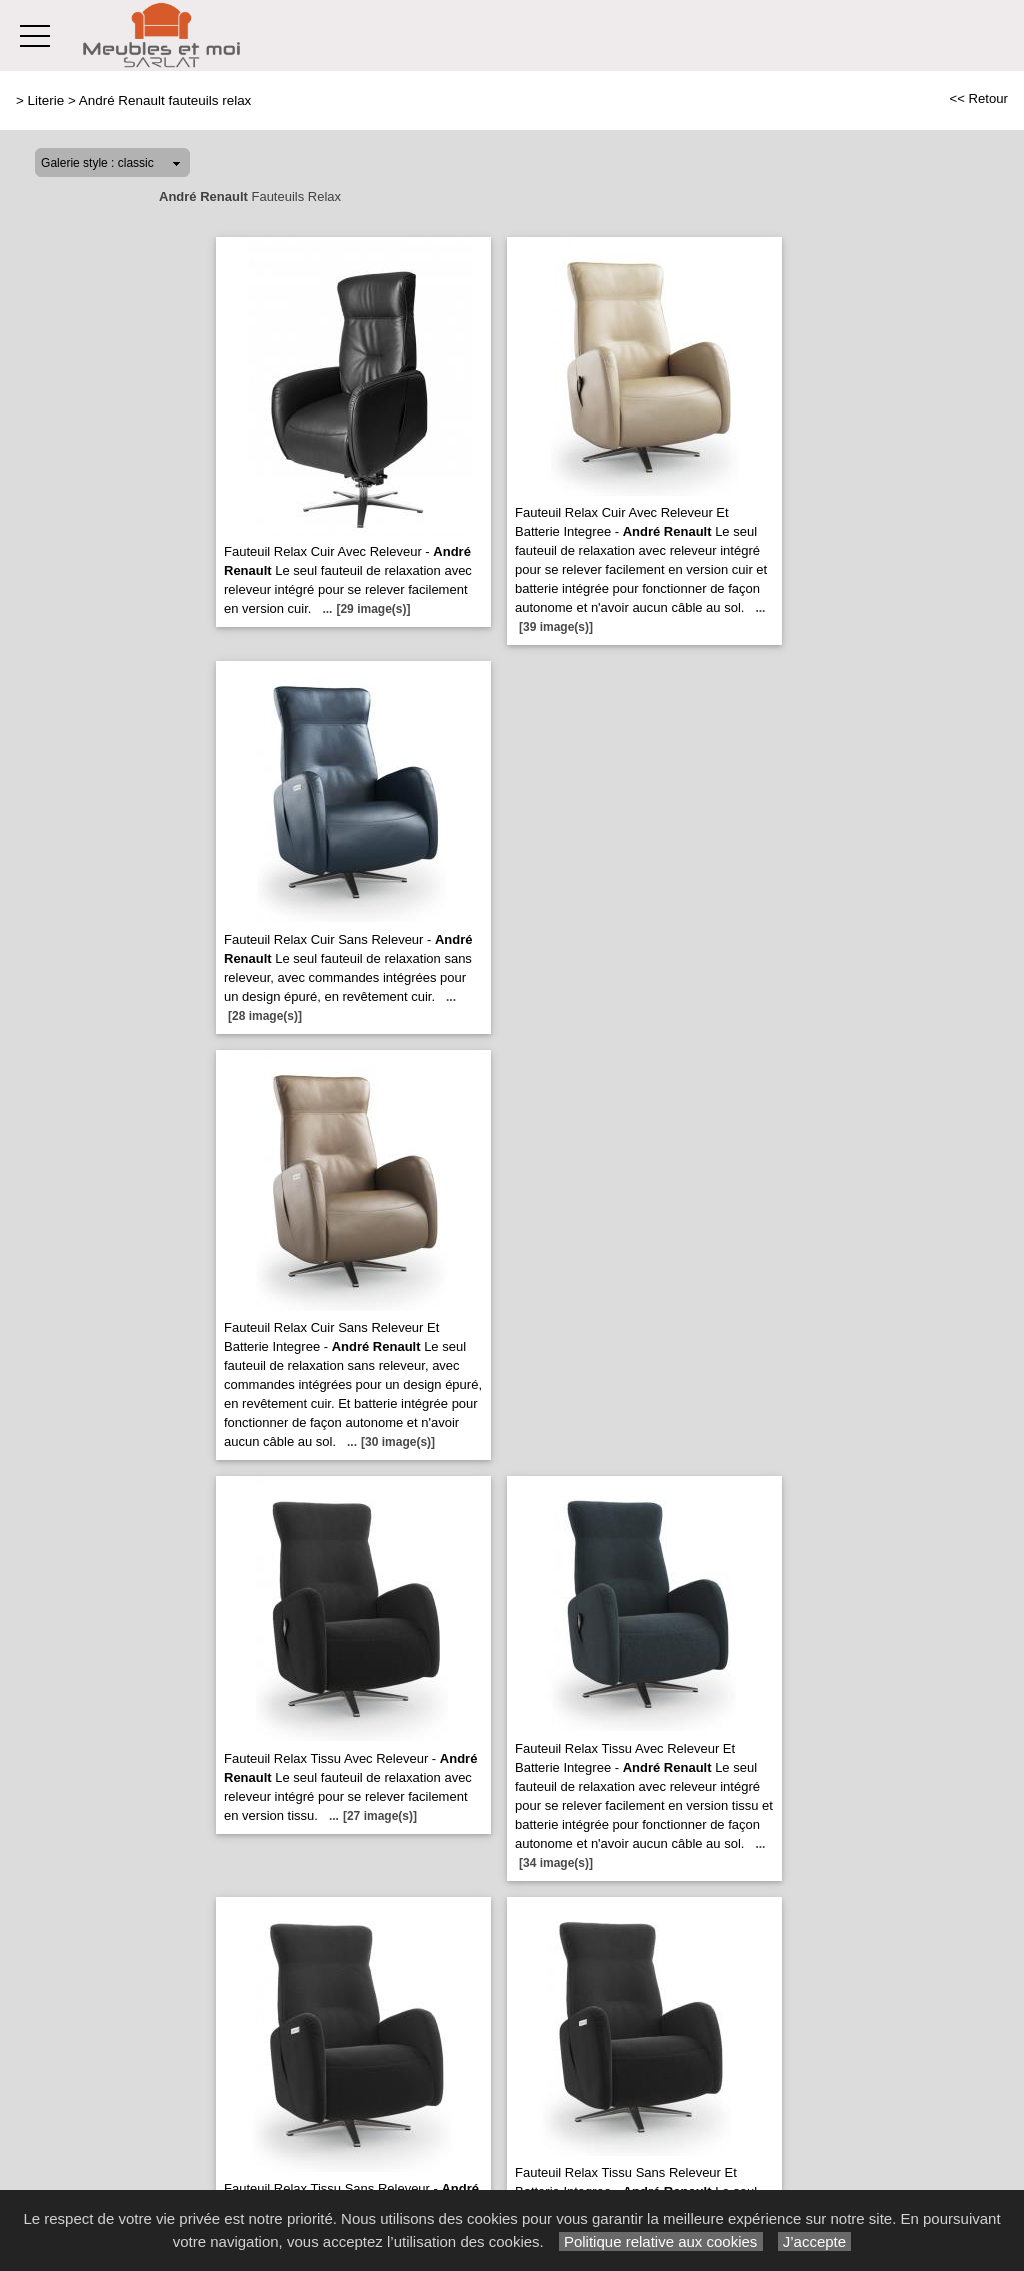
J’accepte (815, 2241)
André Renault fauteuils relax (165, 100)
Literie (46, 100)
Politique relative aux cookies (661, 2241)
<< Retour (978, 98)
